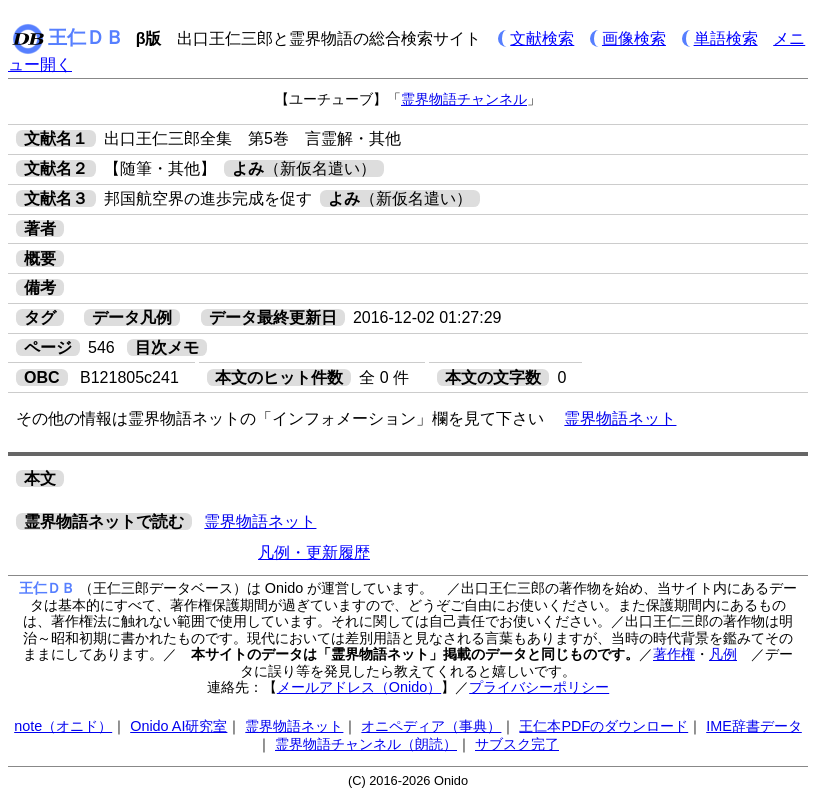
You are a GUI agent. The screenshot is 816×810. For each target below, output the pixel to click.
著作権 (674, 654)
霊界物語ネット (620, 418)
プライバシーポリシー (539, 687)
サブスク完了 (517, 744)
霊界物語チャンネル (464, 99)
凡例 (723, 654)
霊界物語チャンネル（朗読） (366, 744)
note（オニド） (63, 726)
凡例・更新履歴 (314, 552)
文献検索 (542, 38)
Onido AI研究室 (178, 726)
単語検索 (726, 38)
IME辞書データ (754, 726)
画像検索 (634, 38)
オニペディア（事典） (431, 726)
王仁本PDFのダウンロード (603, 726)
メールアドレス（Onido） (359, 687)
